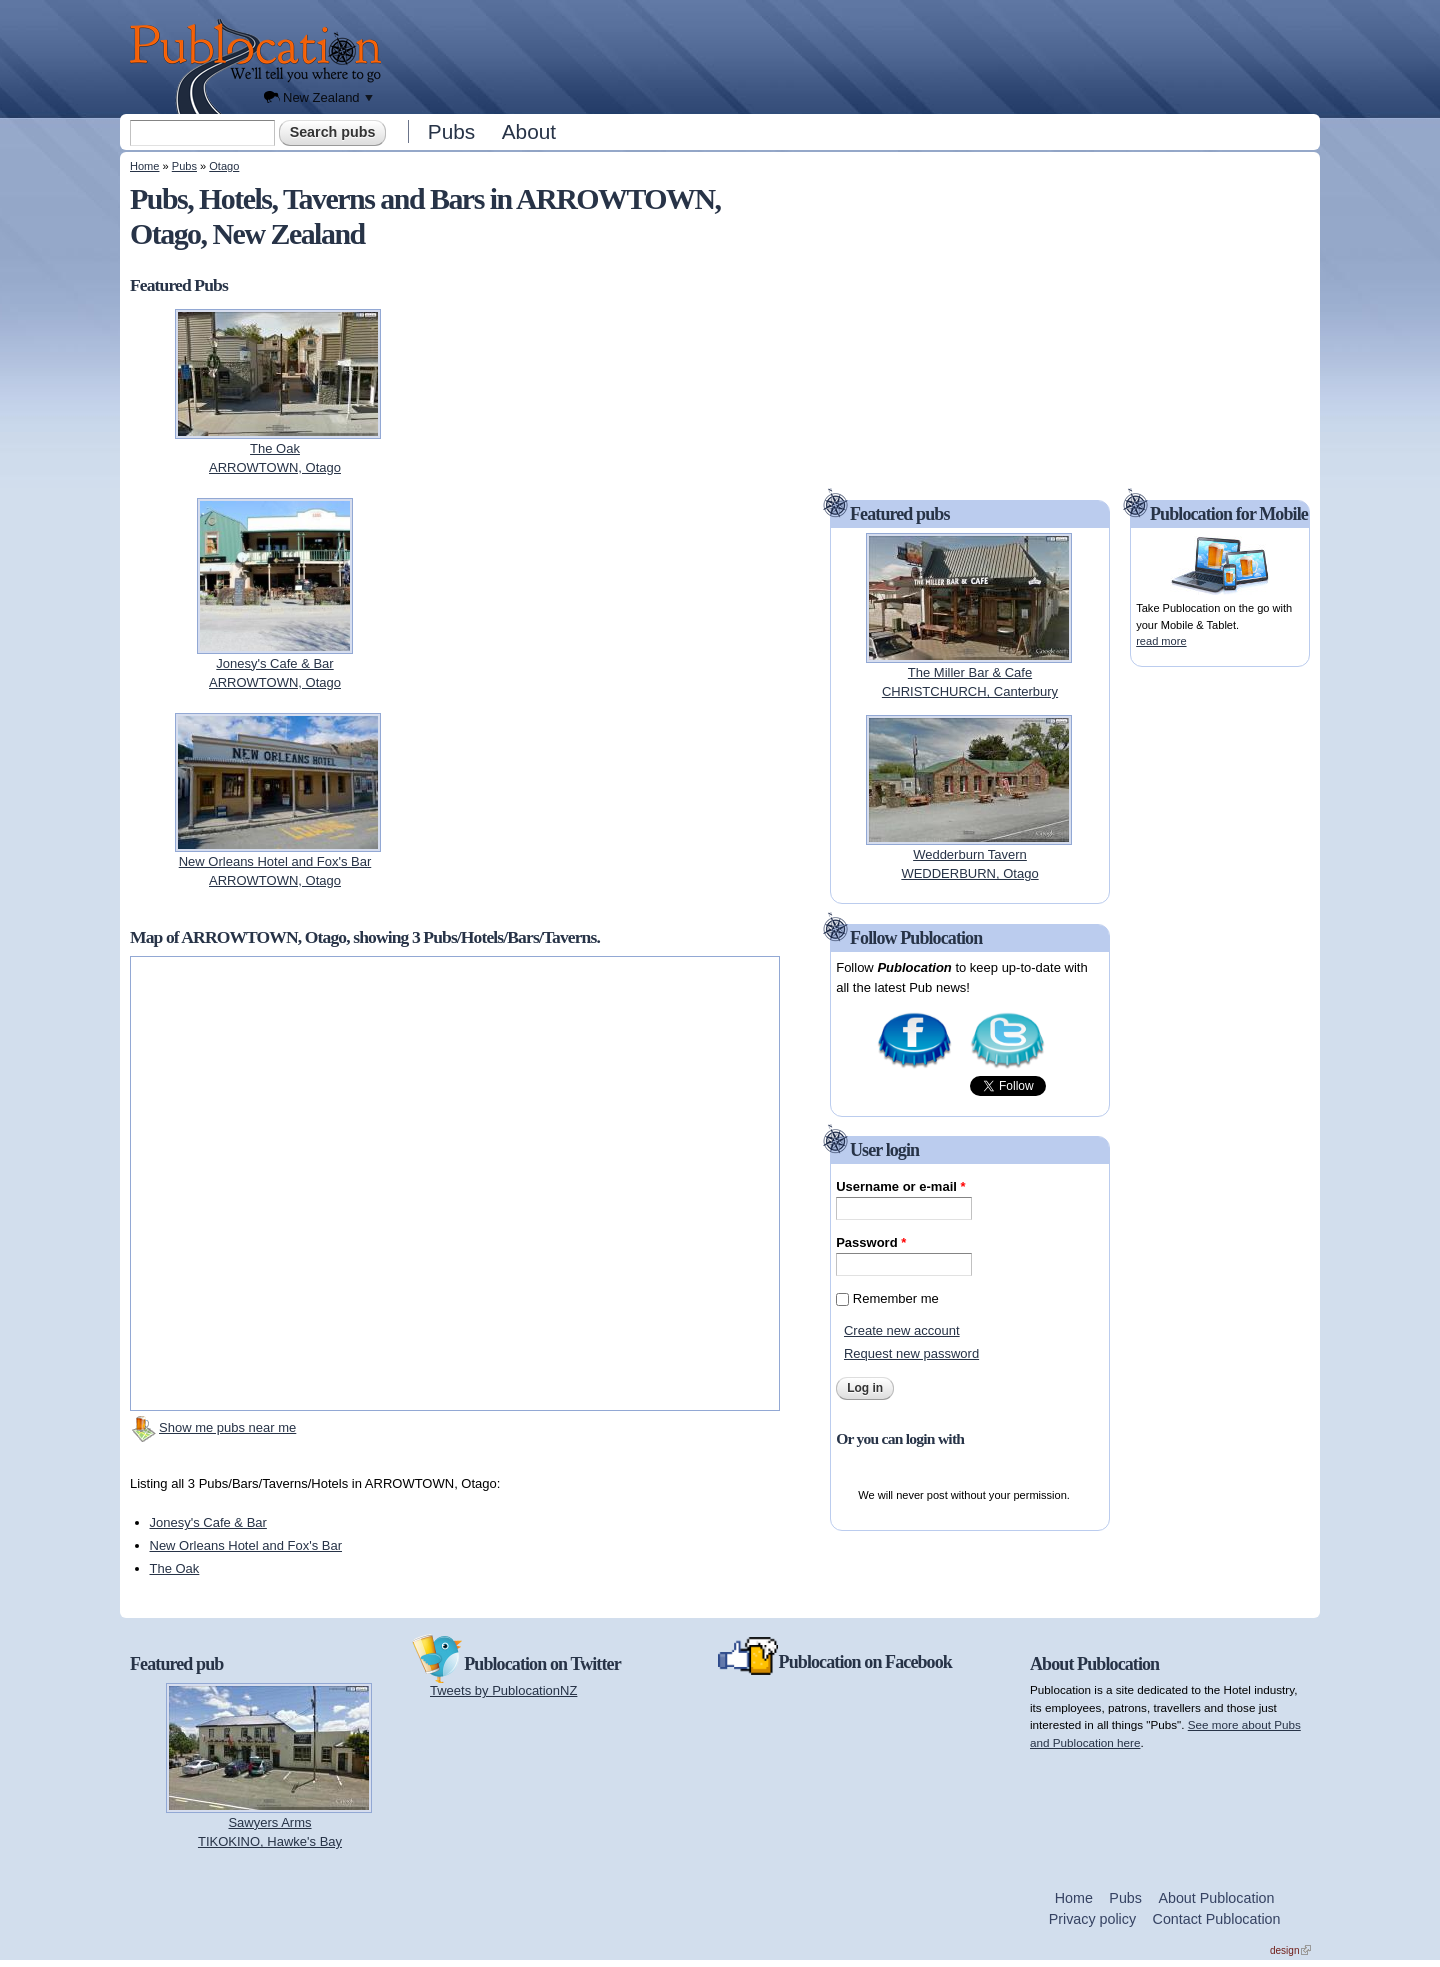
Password (871, 1242)
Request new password (911, 1353)
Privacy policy (1092, 1919)
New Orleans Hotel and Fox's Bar (246, 1545)
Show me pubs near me (227, 1427)
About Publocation (1216, 1898)
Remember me (896, 1298)
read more (1161, 641)
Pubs (451, 131)
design (1290, 1950)
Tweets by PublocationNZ (503, 1690)
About (529, 131)
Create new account (902, 1330)
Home (144, 166)
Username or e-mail (900, 1186)
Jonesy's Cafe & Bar (208, 1522)
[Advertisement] (856, 55)
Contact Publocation (1217, 1919)
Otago (224, 166)
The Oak (175, 1568)
